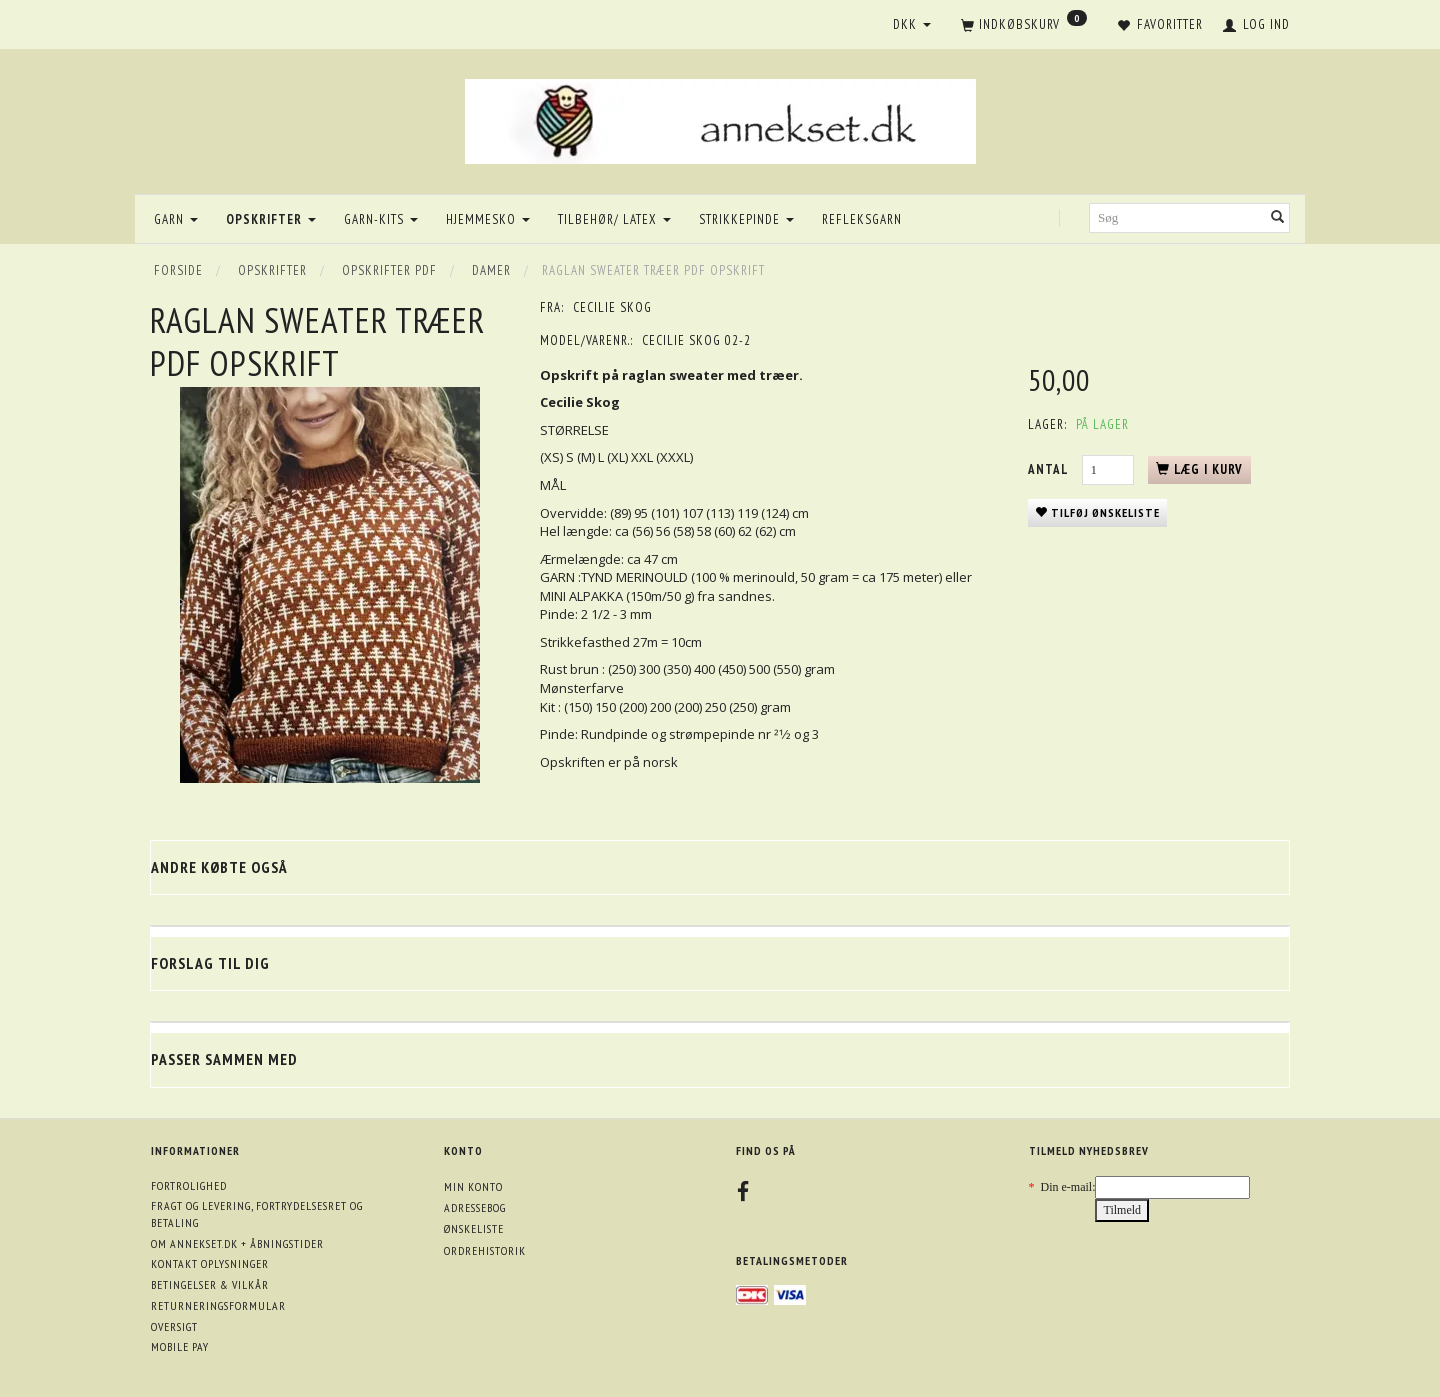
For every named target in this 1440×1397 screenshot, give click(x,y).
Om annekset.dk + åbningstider (237, 1243)
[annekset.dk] (720, 118)
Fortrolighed (189, 1185)
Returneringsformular (218, 1305)
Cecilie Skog (612, 307)
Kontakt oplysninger (210, 1263)
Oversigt (174, 1326)
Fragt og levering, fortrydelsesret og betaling (257, 1214)
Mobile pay (180, 1346)
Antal (1050, 469)
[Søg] (1278, 218)
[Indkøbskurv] (1024, 26)
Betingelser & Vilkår (210, 1284)
